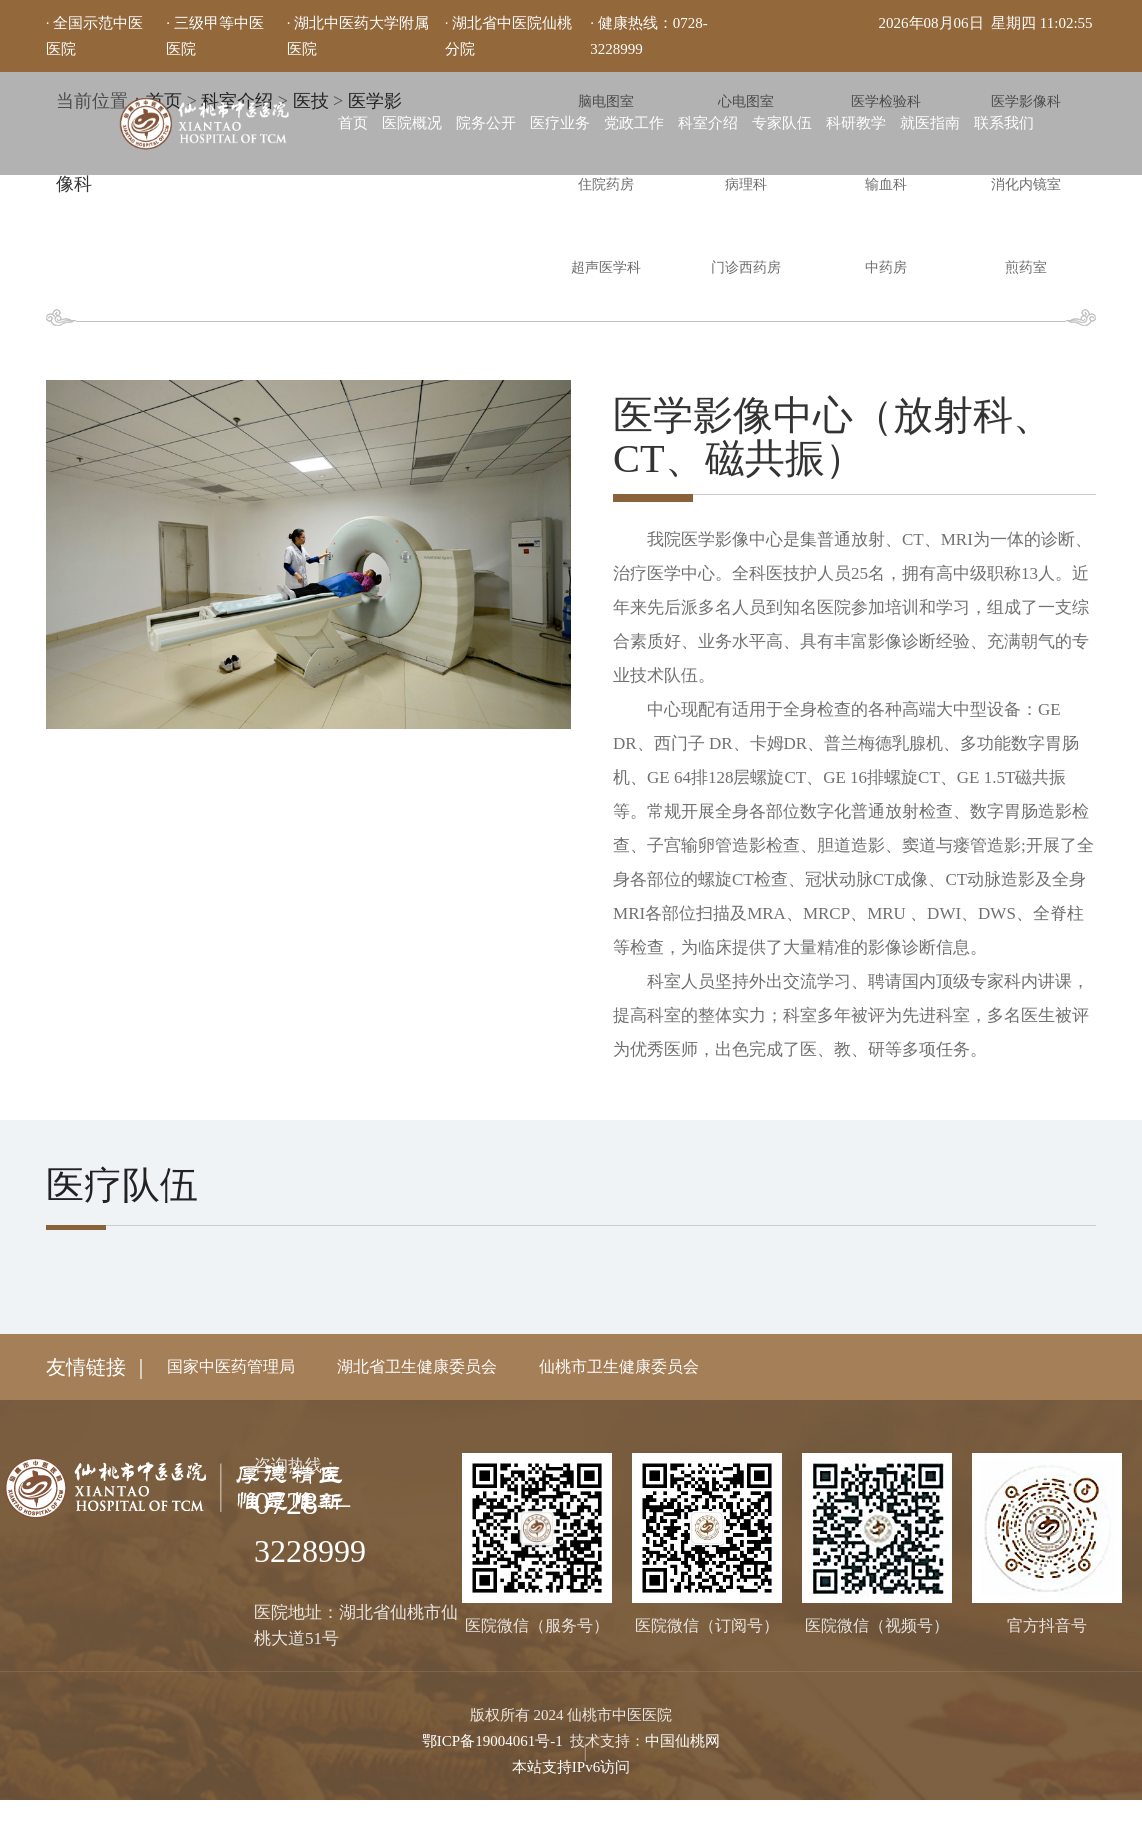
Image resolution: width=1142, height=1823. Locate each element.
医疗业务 (560, 123)
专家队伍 (782, 123)
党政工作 (634, 123)
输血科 (886, 184)
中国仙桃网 (682, 1740)
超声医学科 (606, 267)
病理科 (746, 184)
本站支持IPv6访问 (571, 1766)
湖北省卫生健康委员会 (417, 1366)
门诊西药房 (746, 267)
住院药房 (606, 184)
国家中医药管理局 (231, 1366)
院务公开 (486, 123)
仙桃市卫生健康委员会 (619, 1366)
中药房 (886, 267)
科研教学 (856, 123)
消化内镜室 (1026, 184)
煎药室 (1026, 267)
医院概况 (412, 123)
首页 (353, 123)
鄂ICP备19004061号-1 (492, 1740)
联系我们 (1004, 123)
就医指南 (930, 123)
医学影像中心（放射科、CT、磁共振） (844, 436)
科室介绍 (708, 123)
